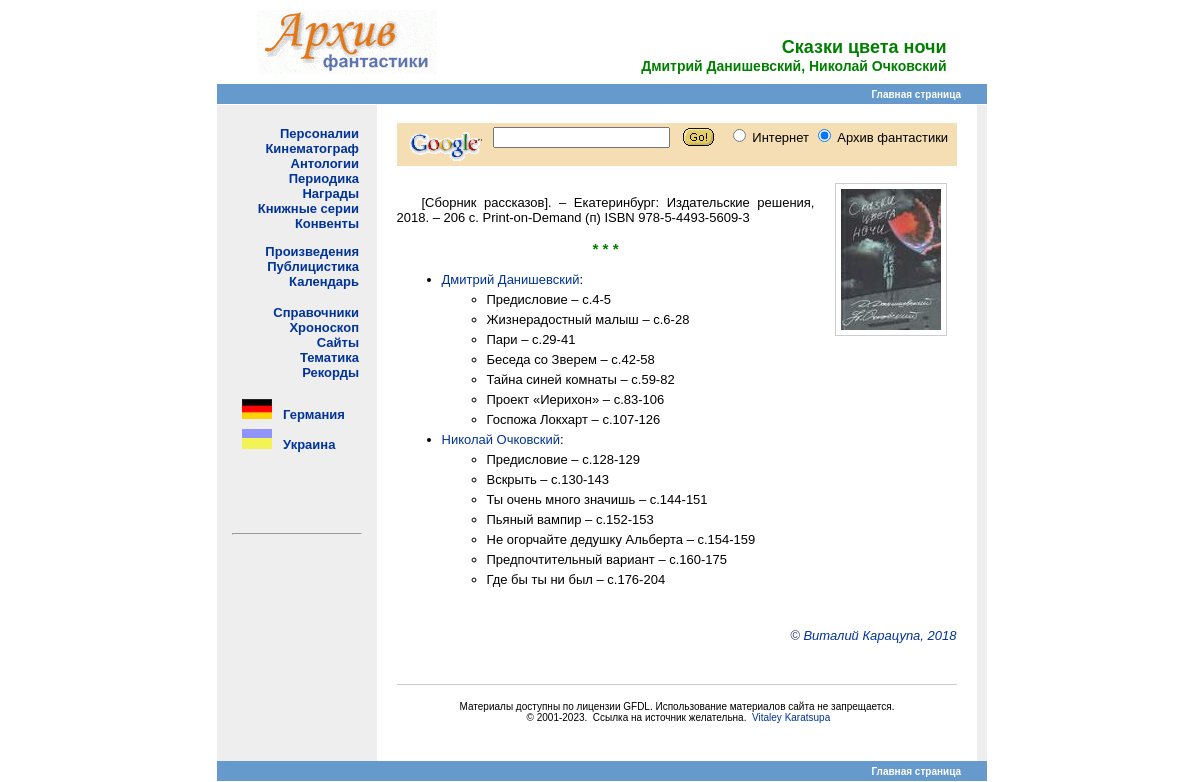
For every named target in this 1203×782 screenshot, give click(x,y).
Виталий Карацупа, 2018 (879, 635)
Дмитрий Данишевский (511, 279)
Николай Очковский (501, 439)
